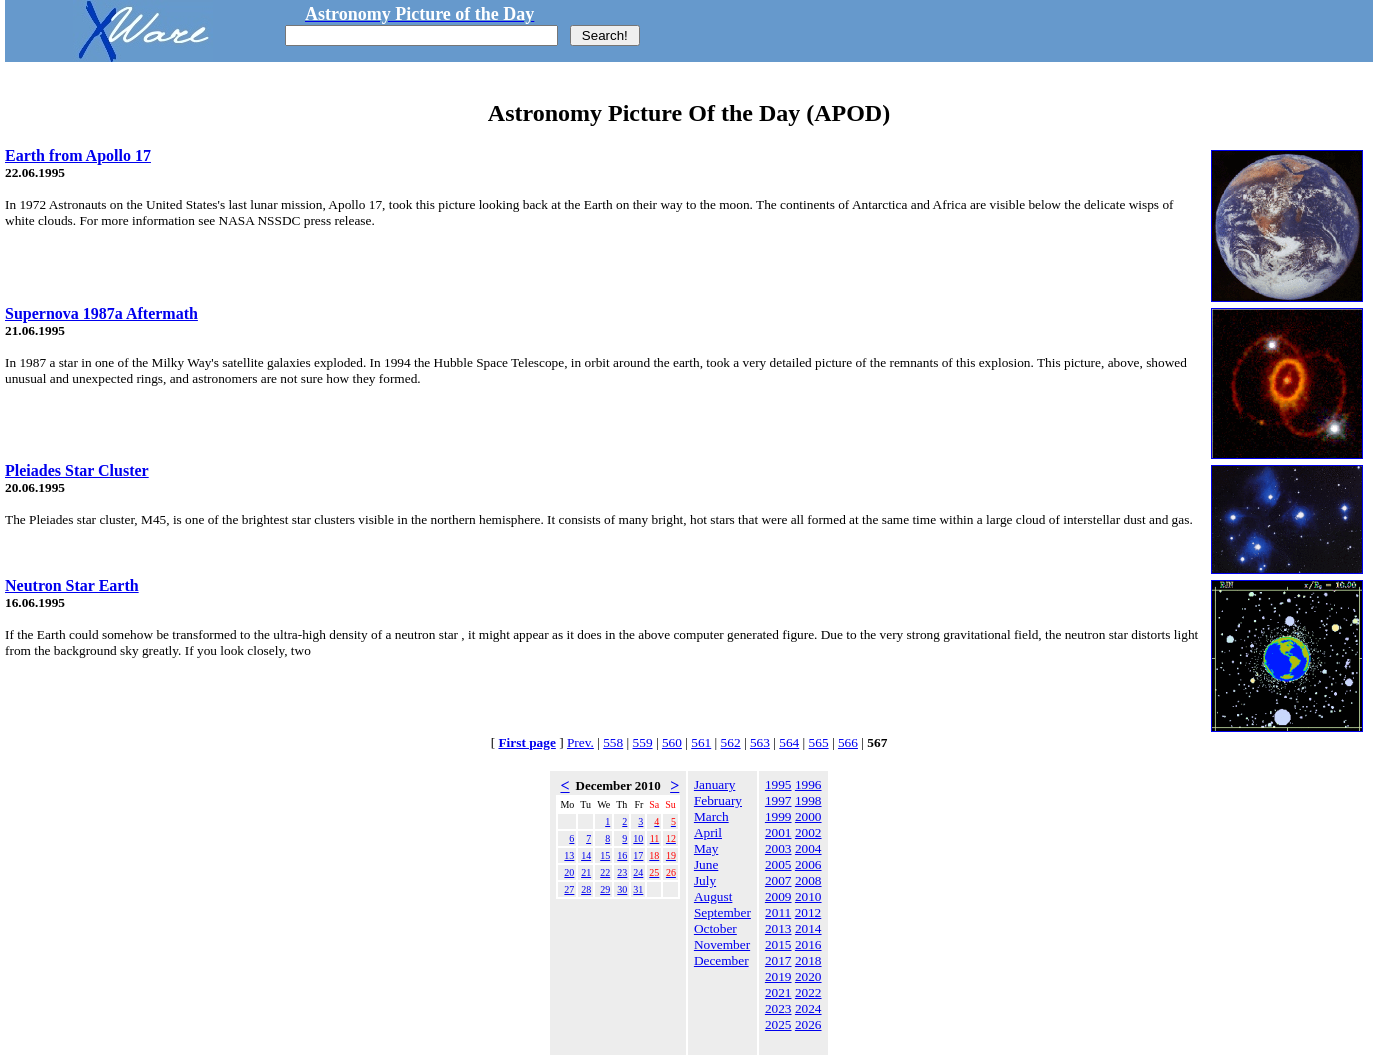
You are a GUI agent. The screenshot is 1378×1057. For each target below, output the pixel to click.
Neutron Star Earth (72, 585)
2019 (778, 976)
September (722, 912)
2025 (778, 1024)
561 (701, 742)
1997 (778, 800)
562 (731, 742)
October (715, 928)
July (705, 880)
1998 (808, 800)
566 (848, 742)
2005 (778, 864)
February (718, 800)
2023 (778, 1008)
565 (819, 742)
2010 (808, 896)
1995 (778, 784)
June (706, 864)
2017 (778, 960)
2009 (778, 896)
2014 (808, 928)
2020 (808, 976)
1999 (778, 816)
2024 (808, 1008)
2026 (808, 1024)
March (711, 816)
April (708, 832)
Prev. (580, 742)
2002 (808, 832)
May (706, 848)
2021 (778, 992)
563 (760, 742)
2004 (808, 848)
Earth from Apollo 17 (78, 155)
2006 (808, 864)
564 (789, 742)
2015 (778, 944)
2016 (808, 944)
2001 (778, 832)
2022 (808, 992)
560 (672, 742)
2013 (778, 928)
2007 (778, 880)
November (722, 944)
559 (643, 742)
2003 (778, 848)
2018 (808, 960)
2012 (808, 912)
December (721, 960)
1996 (808, 784)
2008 (808, 880)
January (714, 784)
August (713, 896)
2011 (778, 912)
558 (613, 742)
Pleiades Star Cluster (77, 470)
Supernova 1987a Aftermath (101, 313)
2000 (808, 816)
